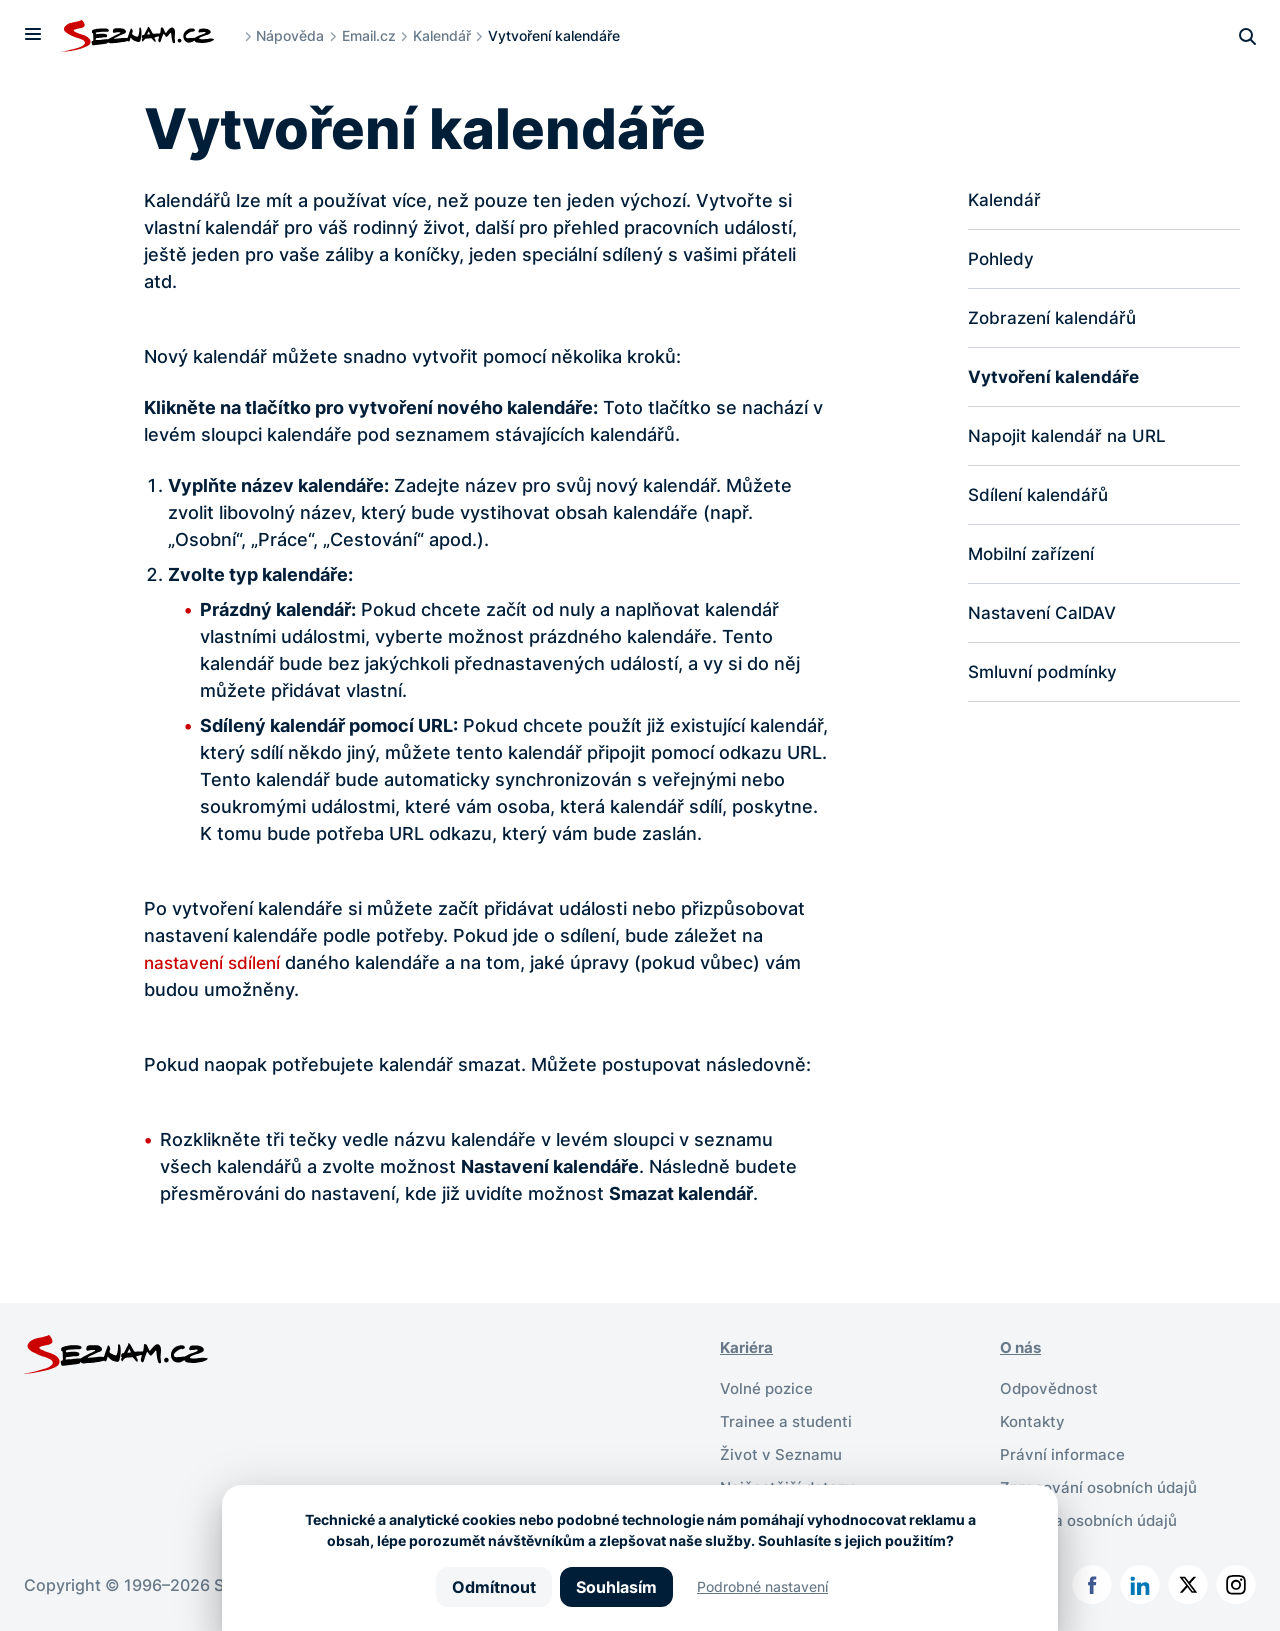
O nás (1022, 1347)
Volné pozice (769, 1387)
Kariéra (748, 1347)
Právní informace (1064, 1451)
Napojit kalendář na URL (1070, 440)
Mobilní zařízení (1034, 560)
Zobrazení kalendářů (1056, 320)
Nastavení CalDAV (1045, 620)
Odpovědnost (1052, 1387)
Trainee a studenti (788, 1419)
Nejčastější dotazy (790, 1483)
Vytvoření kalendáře (1056, 380)
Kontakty (1034, 1419)
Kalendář (447, 35)
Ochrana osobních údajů (1094, 1515)
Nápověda (295, 35)
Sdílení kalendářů (1041, 500)
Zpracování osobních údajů (1104, 1483)
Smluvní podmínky (1046, 680)
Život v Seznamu (783, 1451)
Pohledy (1003, 260)
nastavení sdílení (216, 962)
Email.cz (374, 35)
